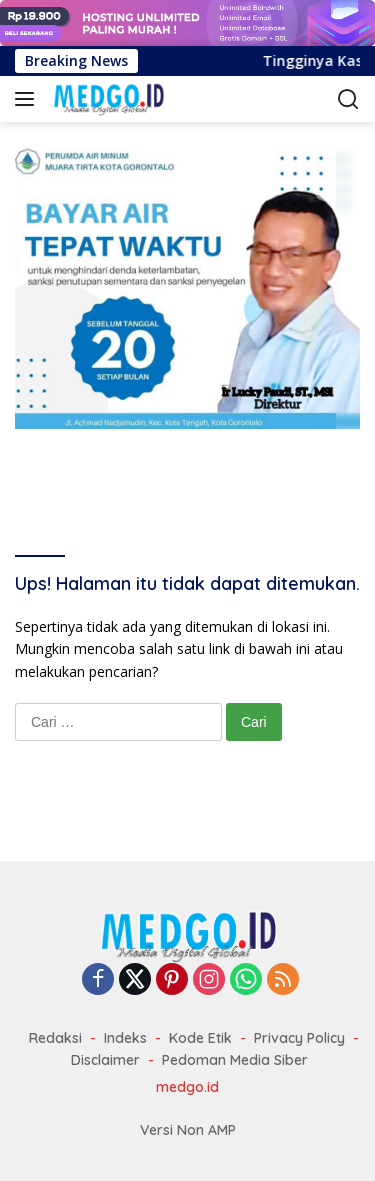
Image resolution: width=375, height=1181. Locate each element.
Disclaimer (105, 1060)
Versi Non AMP (188, 1130)
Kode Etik (200, 1038)
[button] (28, 99)
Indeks (125, 1038)
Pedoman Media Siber (235, 1060)
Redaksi (55, 1038)
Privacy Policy (299, 1038)
